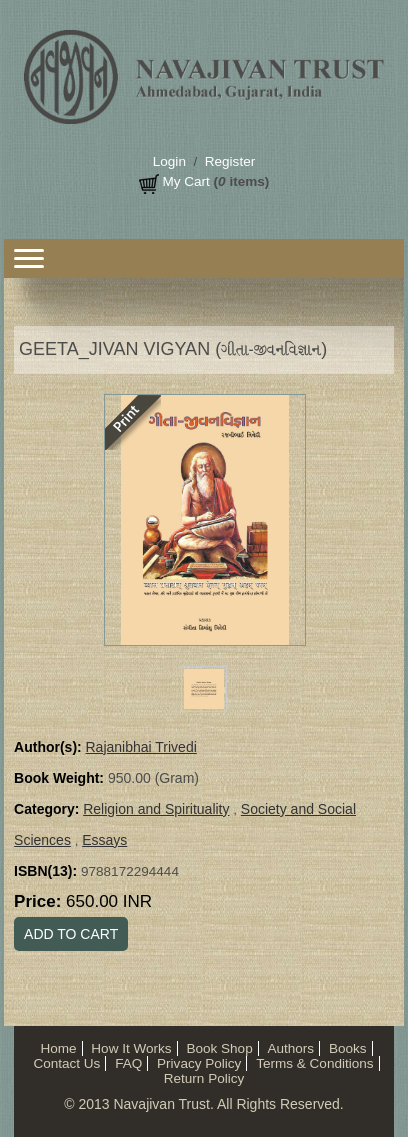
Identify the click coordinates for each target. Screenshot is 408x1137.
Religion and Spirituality (156, 809)
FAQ (128, 1063)
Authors (290, 1048)
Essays (104, 840)
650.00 (109, 901)
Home (58, 1048)
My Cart (185, 181)
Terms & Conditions (314, 1063)
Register (230, 161)
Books (348, 1048)
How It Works (131, 1048)
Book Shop (219, 1048)
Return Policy (204, 1078)
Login (169, 161)
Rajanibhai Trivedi (141, 747)
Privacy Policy (199, 1063)
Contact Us (66, 1063)
